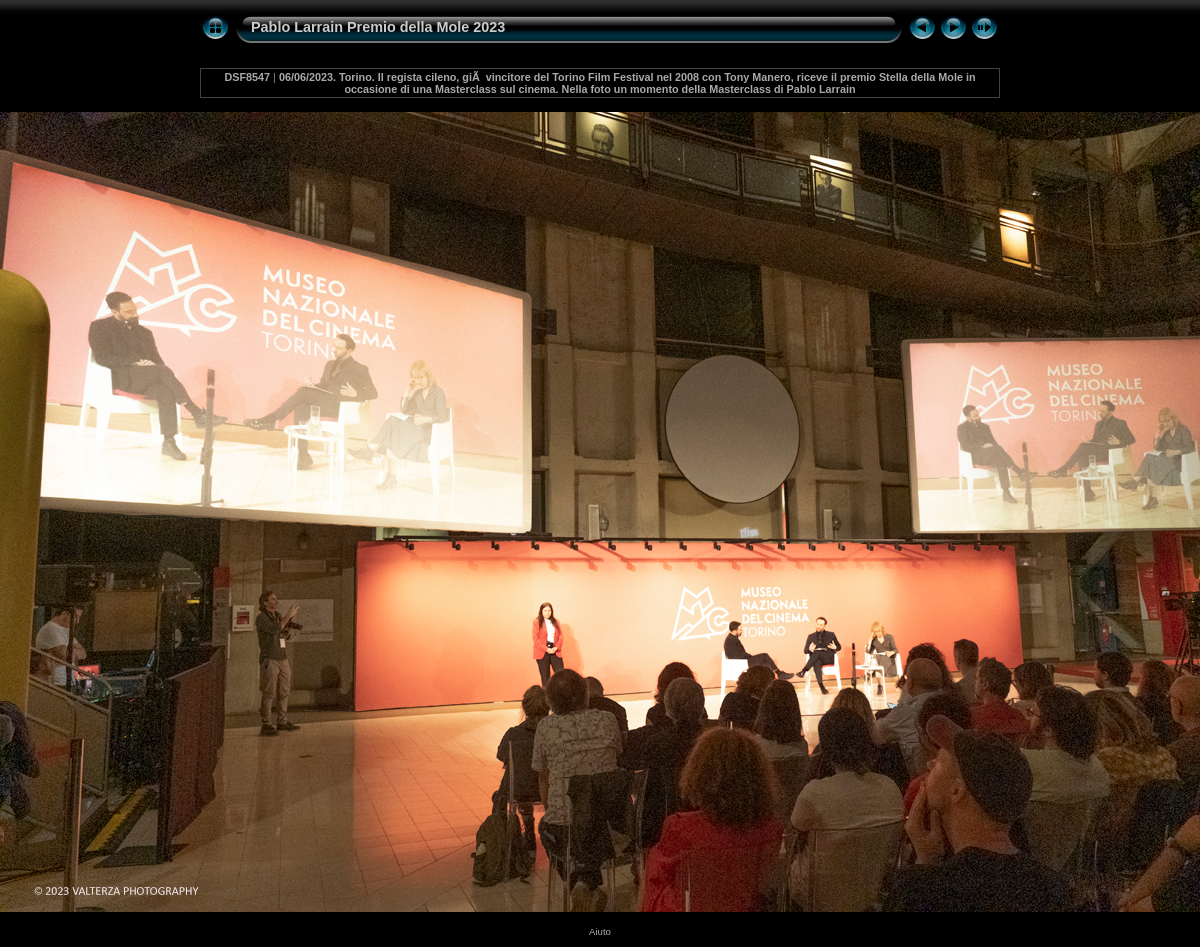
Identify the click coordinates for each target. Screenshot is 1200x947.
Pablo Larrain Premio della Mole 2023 (378, 27)
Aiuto (600, 931)
